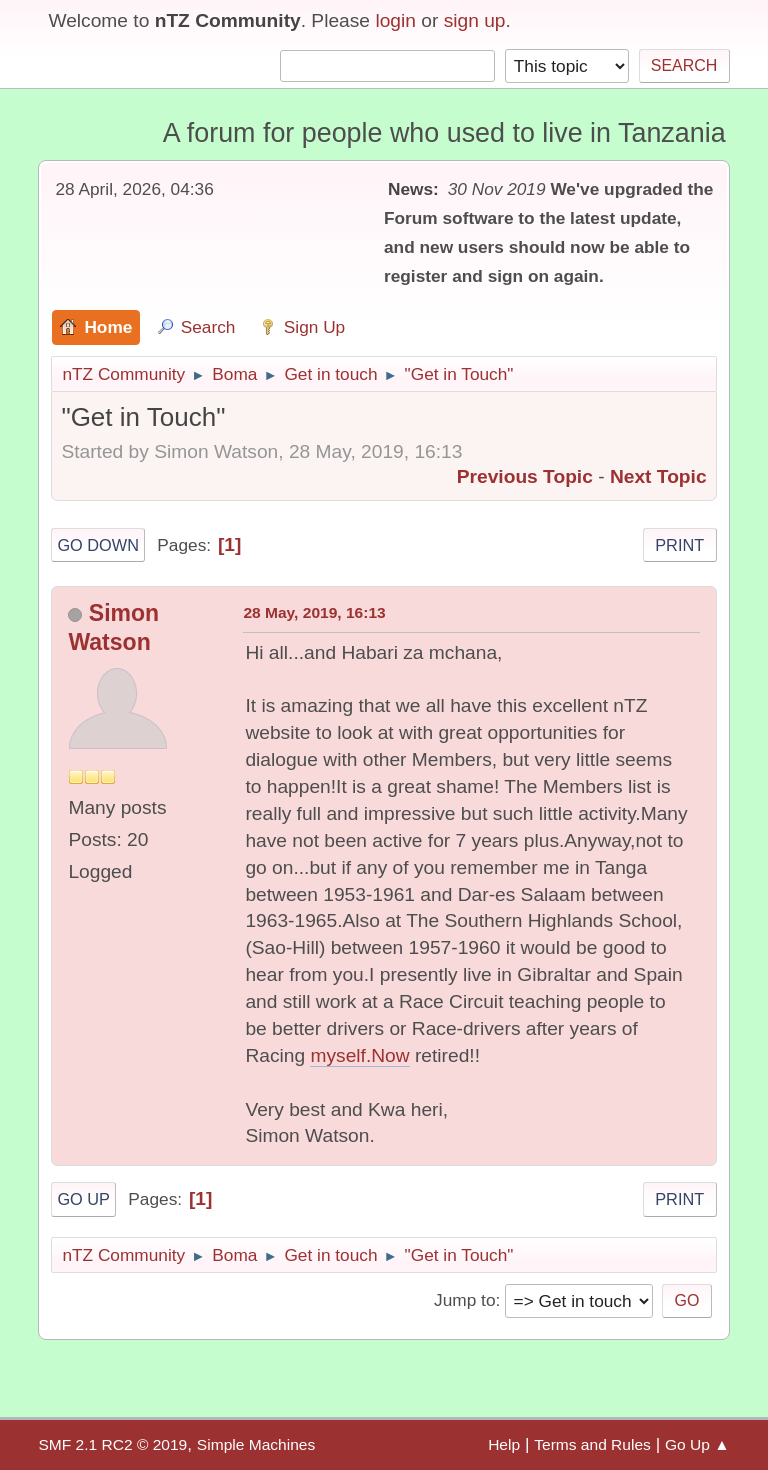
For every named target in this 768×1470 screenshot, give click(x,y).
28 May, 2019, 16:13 (314, 612)
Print (679, 545)
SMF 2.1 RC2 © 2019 (112, 1444)
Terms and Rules (592, 1444)
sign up (475, 20)
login (395, 20)
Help (504, 1444)
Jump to (464, 1300)
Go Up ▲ (697, 1444)
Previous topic (525, 476)
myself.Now (359, 1055)
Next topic (658, 476)
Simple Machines (256, 1444)
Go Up (83, 1199)
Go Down (98, 545)
